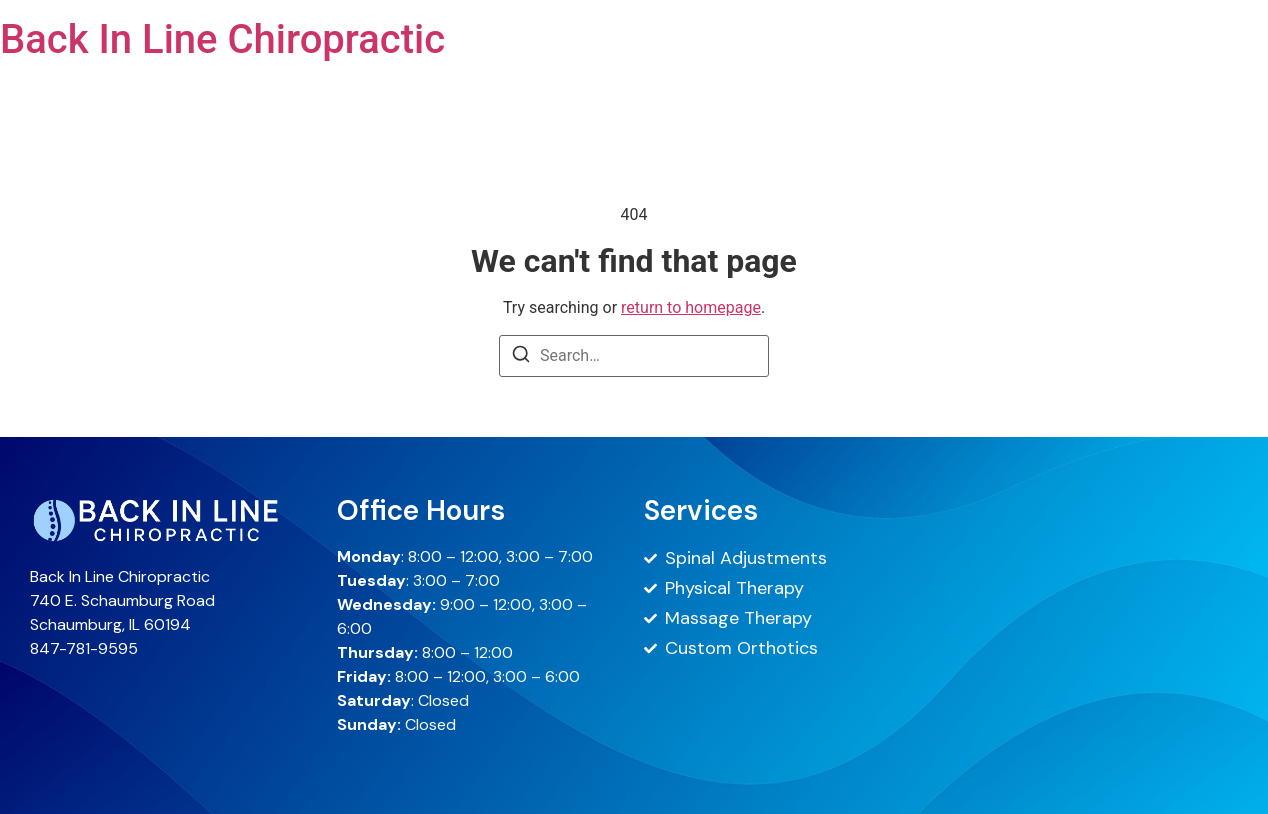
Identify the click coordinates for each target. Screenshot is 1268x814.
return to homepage (691, 307)
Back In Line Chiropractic (222, 39)
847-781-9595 (84, 648)
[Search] (521, 357)
